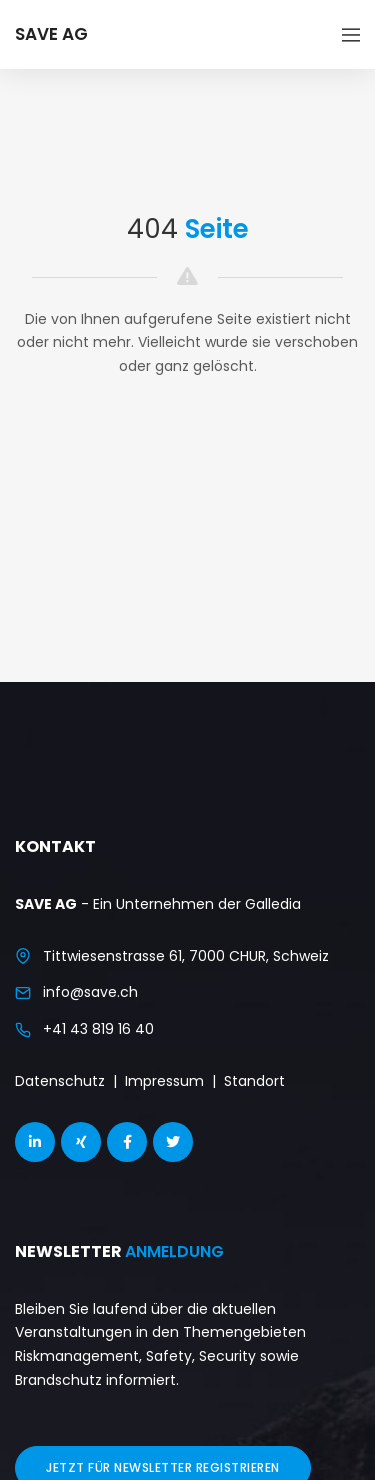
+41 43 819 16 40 (98, 1029)
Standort (254, 1081)
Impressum (164, 1081)
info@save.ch (90, 992)
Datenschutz (60, 1081)
